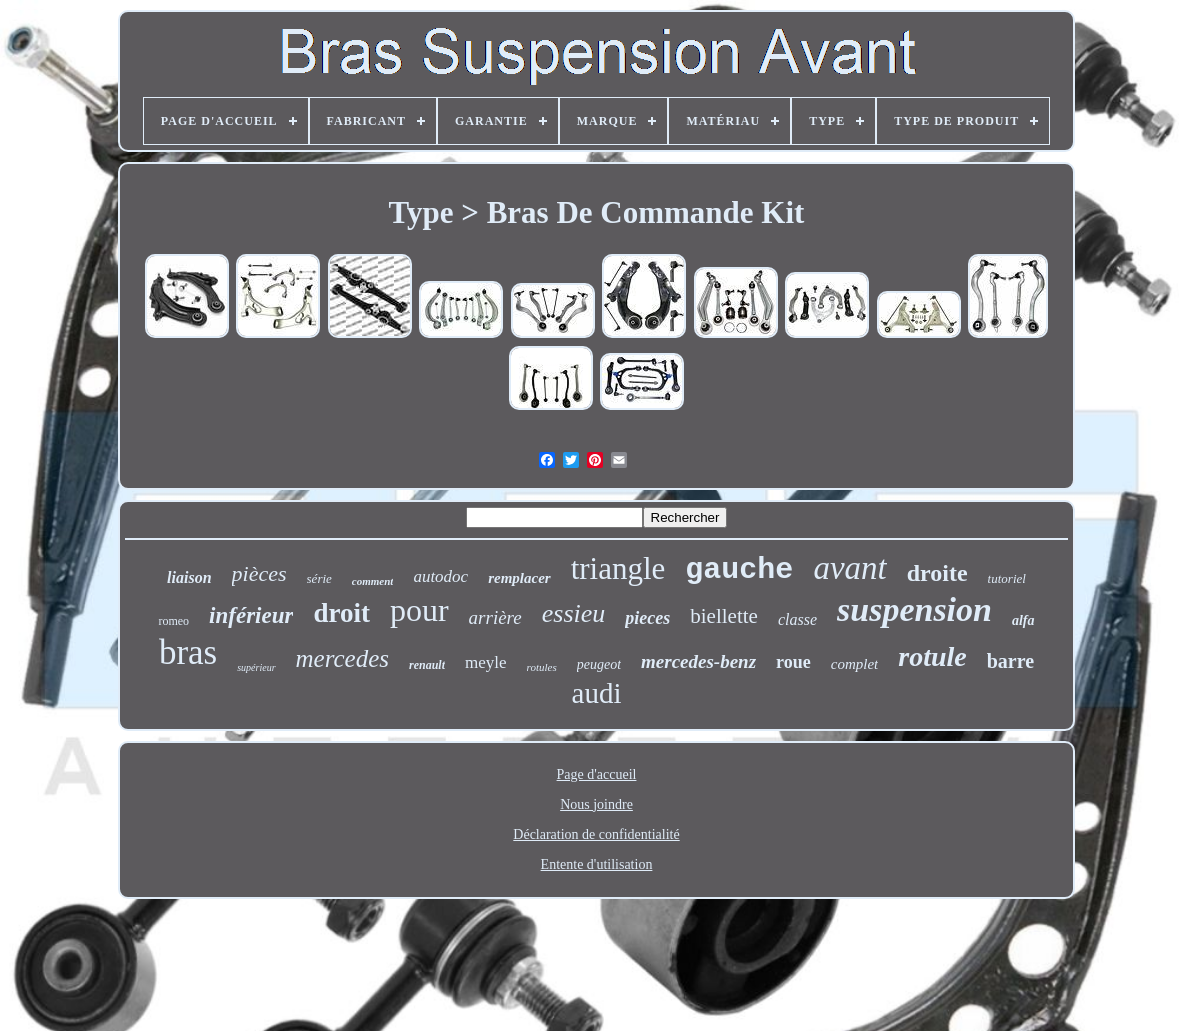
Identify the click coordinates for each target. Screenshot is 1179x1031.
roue (793, 662)
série (319, 578)
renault (427, 665)
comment (373, 581)
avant (849, 568)
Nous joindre (596, 804)
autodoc (440, 576)
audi (597, 693)
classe (797, 619)
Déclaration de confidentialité (596, 834)
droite (937, 573)
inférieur (251, 615)
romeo (173, 621)
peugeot (599, 664)
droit (341, 613)
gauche (739, 570)
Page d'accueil (597, 774)
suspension (914, 609)
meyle (486, 662)
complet (854, 664)
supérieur (256, 667)
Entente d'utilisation (597, 864)
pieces (647, 618)
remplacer (519, 578)
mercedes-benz (698, 661)
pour (419, 610)
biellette (724, 616)
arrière (495, 617)
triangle (618, 568)
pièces (259, 573)
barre (1010, 661)
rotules (542, 667)
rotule (932, 656)
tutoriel (1007, 578)
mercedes (342, 658)
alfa (1023, 620)
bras (188, 652)
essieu (574, 613)
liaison (189, 577)
